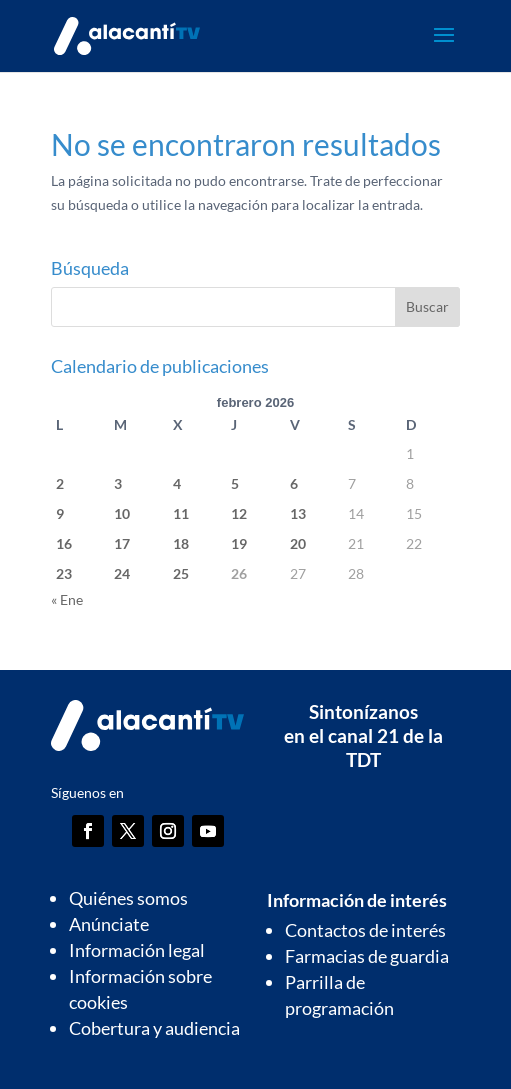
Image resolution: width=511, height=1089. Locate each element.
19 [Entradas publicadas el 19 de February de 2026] (239, 543)
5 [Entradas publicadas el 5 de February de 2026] (235, 483)
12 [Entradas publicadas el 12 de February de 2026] (239, 513)
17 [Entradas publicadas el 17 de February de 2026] (122, 543)
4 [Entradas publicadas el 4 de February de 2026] (177, 483)
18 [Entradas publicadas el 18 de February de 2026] (181, 543)
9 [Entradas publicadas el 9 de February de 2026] (60, 513)
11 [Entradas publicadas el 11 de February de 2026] (181, 513)
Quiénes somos (128, 898)
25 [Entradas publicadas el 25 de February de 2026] (181, 573)
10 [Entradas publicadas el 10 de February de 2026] (122, 513)
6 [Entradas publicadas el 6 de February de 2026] (294, 483)
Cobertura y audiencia (154, 1028)
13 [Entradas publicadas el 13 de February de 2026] (298, 513)
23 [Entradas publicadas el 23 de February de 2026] (64, 573)
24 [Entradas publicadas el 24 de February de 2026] (122, 573)
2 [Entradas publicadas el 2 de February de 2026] (60, 483)
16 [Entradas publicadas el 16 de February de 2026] (64, 543)
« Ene (67, 599)
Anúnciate (109, 924)
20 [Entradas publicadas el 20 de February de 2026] (298, 543)
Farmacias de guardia (367, 956)
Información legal (137, 950)
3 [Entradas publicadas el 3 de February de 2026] (118, 483)
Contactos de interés (365, 930)
